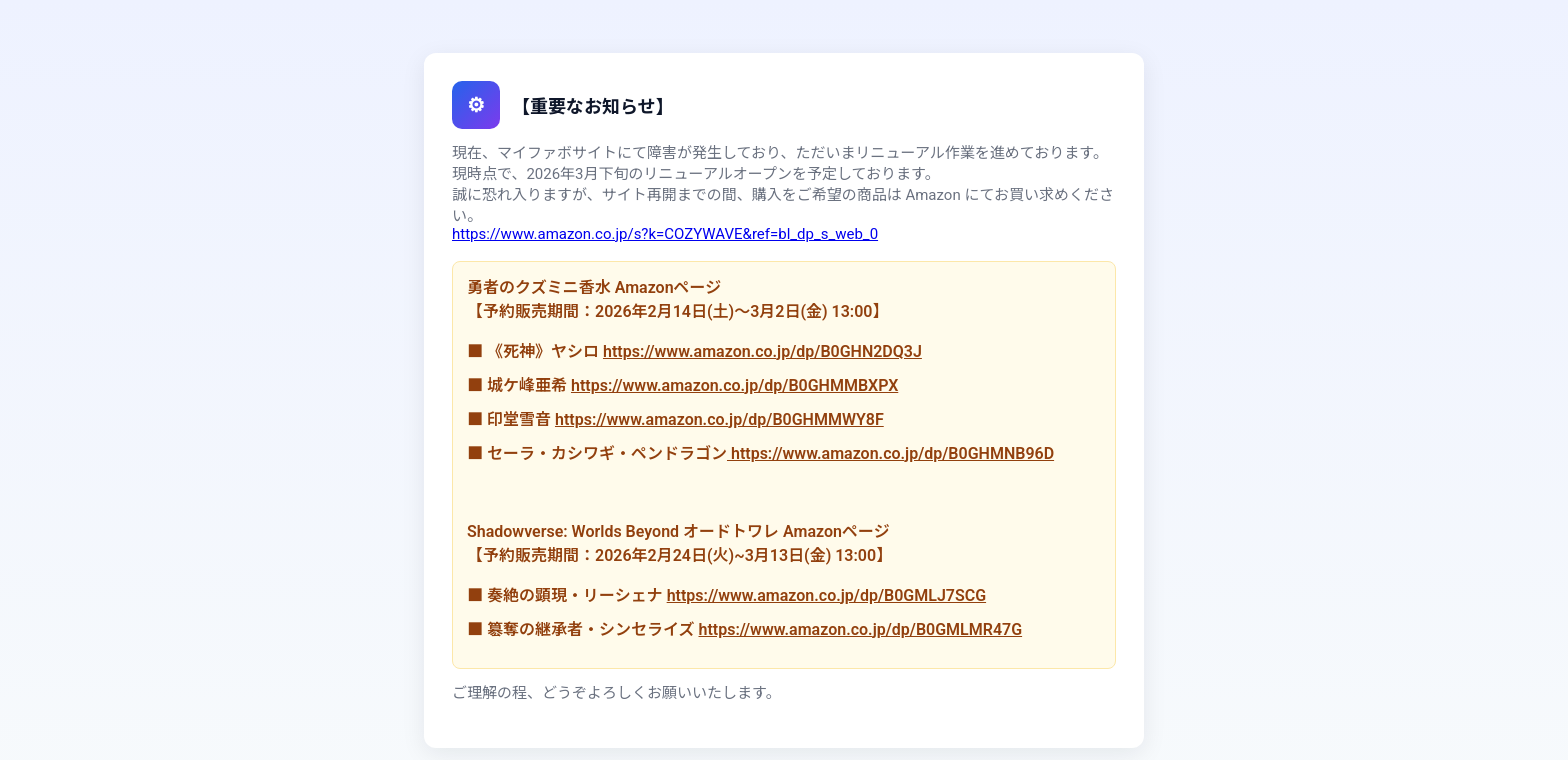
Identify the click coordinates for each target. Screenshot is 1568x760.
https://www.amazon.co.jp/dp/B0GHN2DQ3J (762, 351)
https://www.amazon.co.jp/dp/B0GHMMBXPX (734, 385)
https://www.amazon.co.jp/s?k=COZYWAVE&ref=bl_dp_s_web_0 (665, 234)
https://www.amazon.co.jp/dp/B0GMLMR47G (860, 629)
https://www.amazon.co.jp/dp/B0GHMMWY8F (719, 419)
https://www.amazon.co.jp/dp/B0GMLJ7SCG (826, 595)
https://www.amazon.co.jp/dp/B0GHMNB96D (890, 453)
